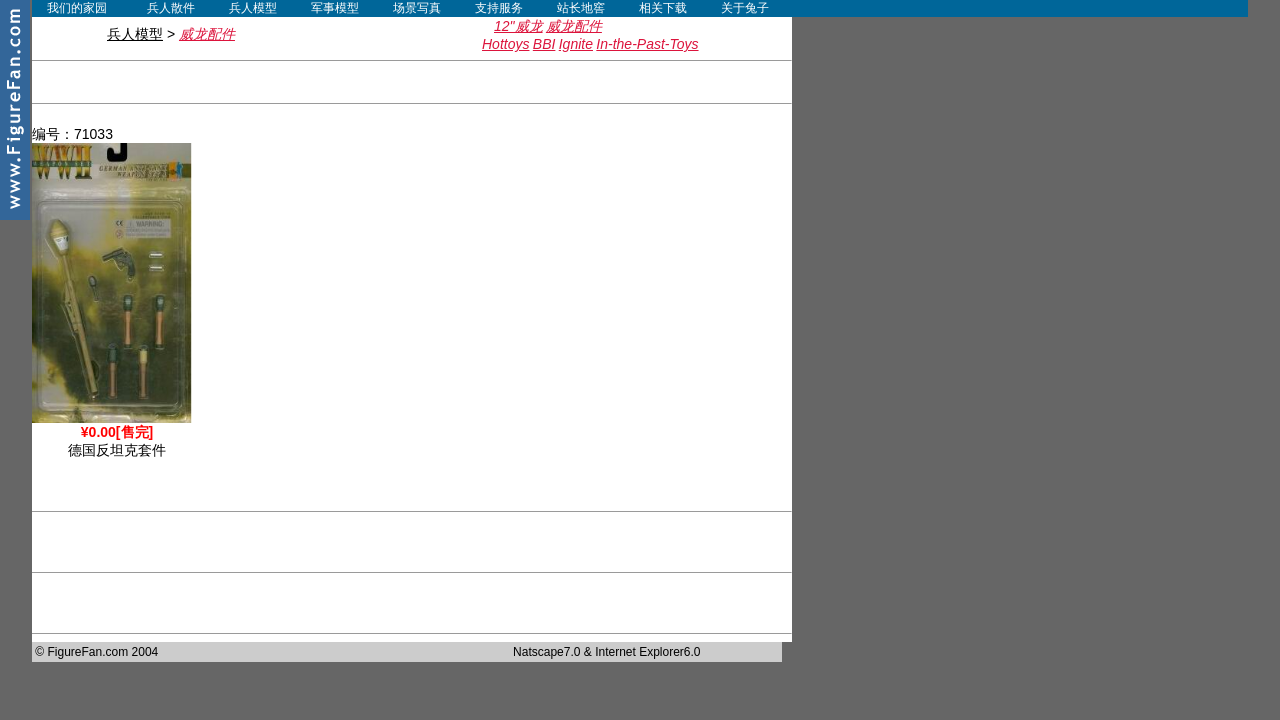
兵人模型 (253, 8)
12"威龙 (518, 26)
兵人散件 (171, 8)
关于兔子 (745, 8)
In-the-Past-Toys (647, 44)
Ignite (576, 44)
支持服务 (499, 8)
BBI (544, 44)
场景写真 (417, 8)
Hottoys (505, 44)
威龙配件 (574, 26)
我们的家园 (77, 8)
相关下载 (663, 8)
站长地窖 (581, 8)
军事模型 (335, 8)
